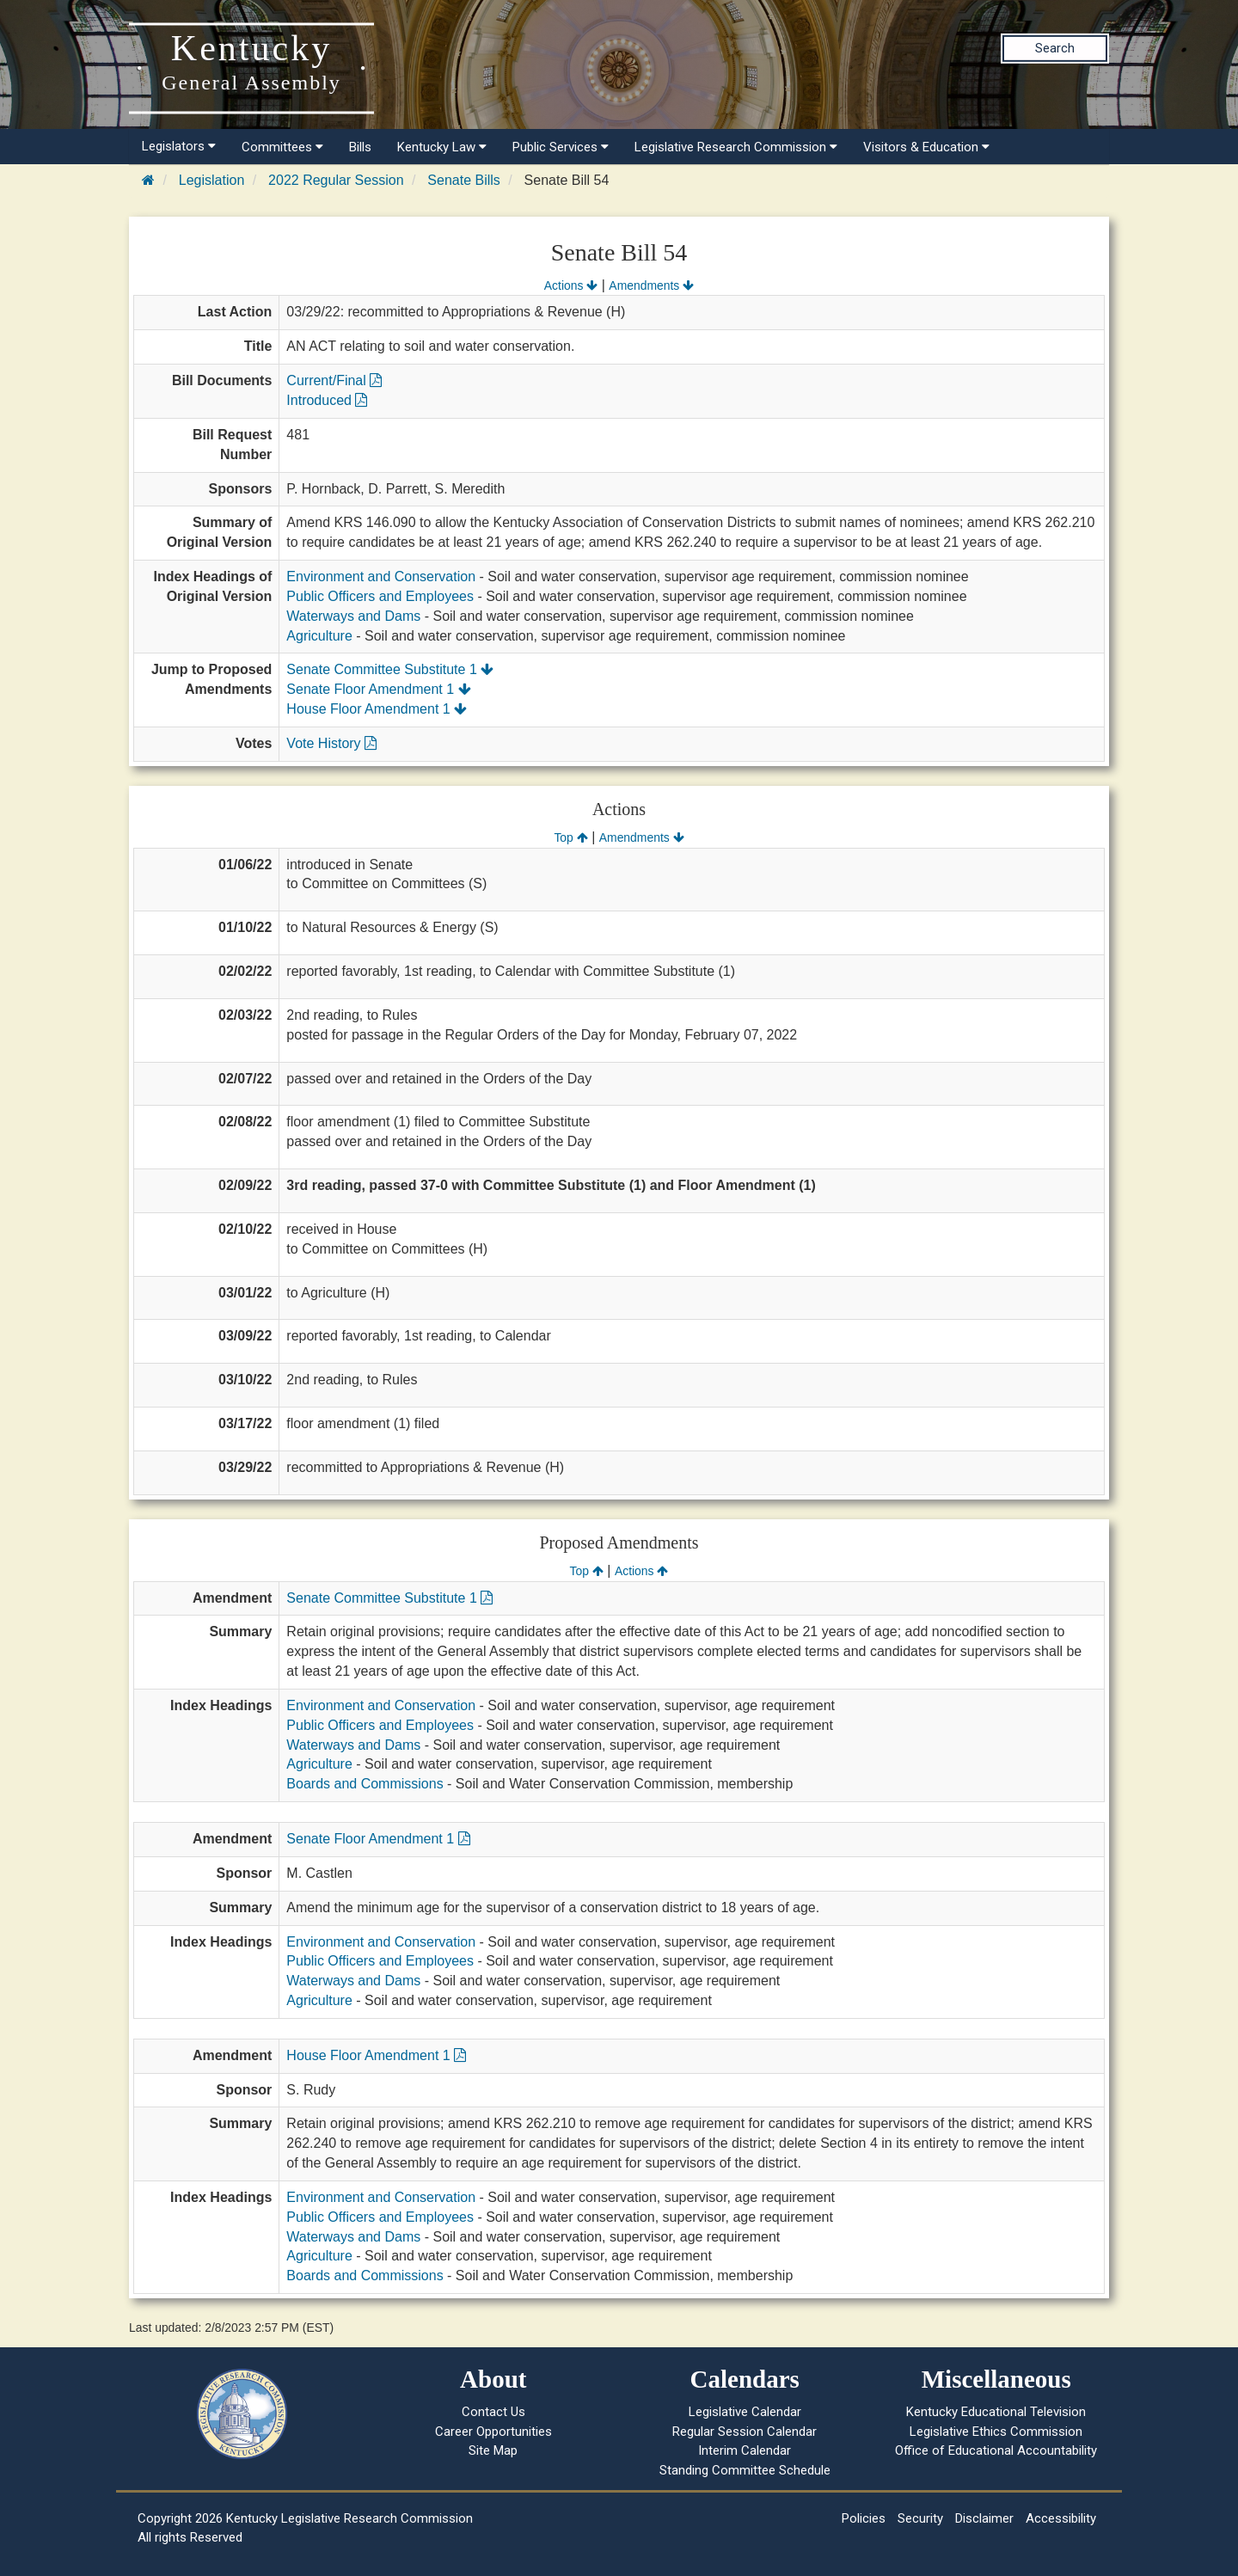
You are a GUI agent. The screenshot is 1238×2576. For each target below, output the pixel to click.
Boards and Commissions (364, 1783)
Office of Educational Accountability (996, 2450)
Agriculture (319, 636)
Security (920, 2518)
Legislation (212, 180)
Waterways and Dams (353, 616)
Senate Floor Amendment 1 (378, 689)
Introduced (326, 400)
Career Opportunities (493, 2431)
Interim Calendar (744, 2450)
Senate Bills (463, 180)
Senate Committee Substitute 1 (389, 669)
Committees (282, 147)
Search (1055, 48)
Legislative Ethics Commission (996, 2431)
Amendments (651, 285)
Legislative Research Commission (735, 147)
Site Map (493, 2450)
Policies (864, 2518)
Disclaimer (984, 2518)
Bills (360, 147)
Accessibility (1061, 2518)
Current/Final (334, 380)
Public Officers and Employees (380, 596)
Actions (571, 285)
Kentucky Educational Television (996, 2412)
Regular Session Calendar (744, 2431)
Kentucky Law (442, 147)
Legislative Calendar (745, 2412)
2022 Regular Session (335, 180)
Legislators (179, 146)
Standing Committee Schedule (744, 2470)
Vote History (331, 743)
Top (570, 837)
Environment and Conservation (380, 576)
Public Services (560, 147)
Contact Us (493, 2412)
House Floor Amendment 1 (376, 709)
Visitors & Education (926, 147)
